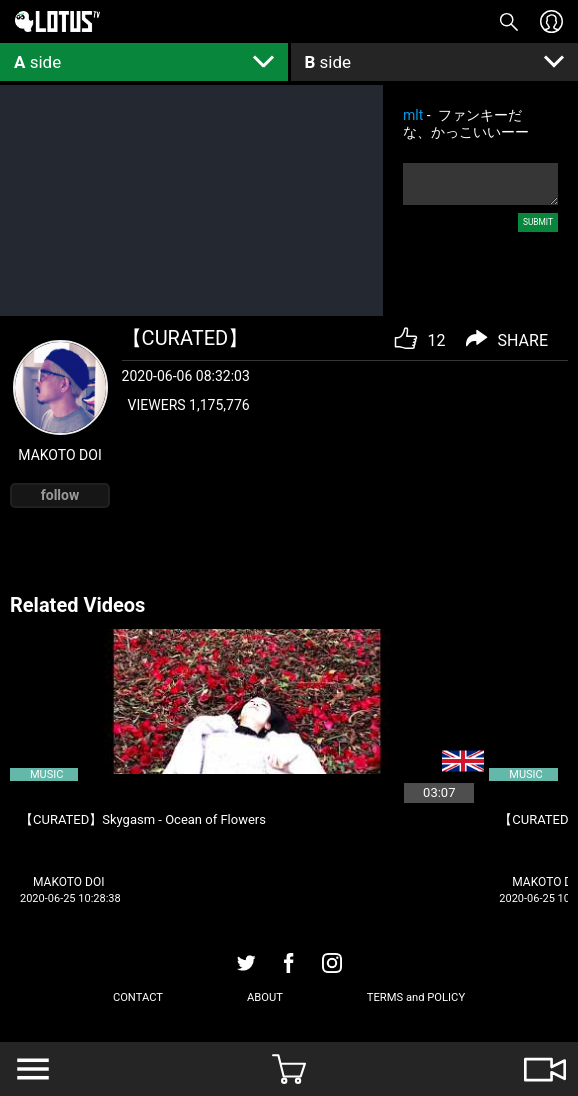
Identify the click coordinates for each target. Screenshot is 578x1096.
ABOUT (265, 997)
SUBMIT (538, 222)
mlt (413, 115)
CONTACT (138, 997)
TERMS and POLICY (416, 997)
